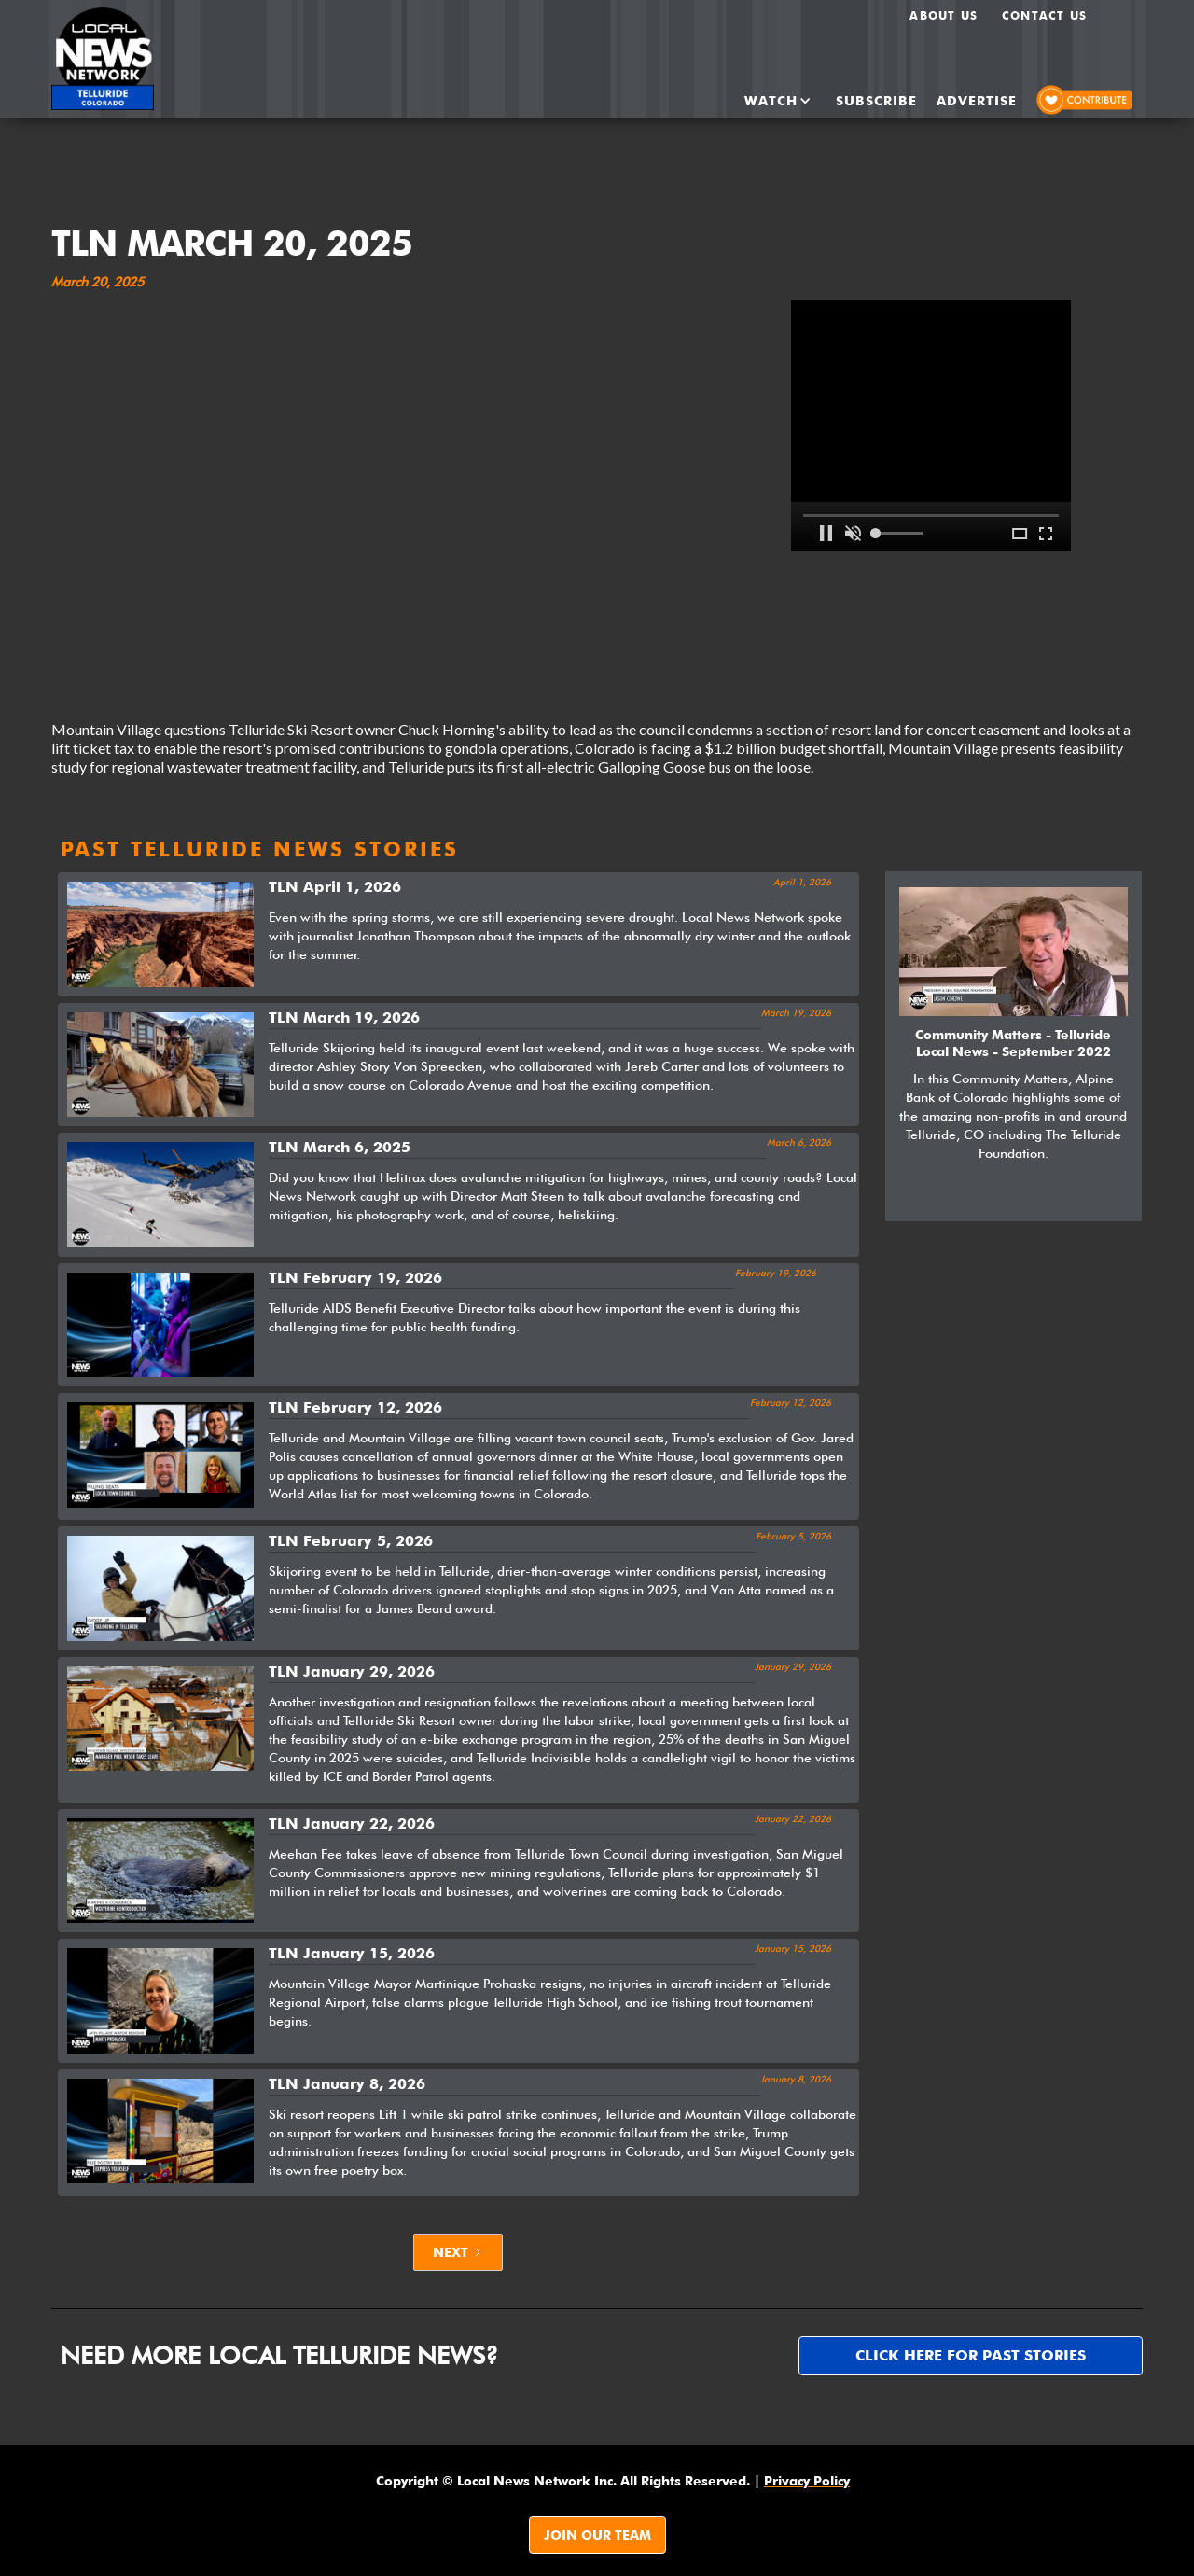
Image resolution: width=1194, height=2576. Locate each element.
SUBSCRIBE (876, 100)
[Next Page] (458, 2252)
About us (943, 15)
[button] (762, 100)
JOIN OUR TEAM (597, 2534)
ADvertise (977, 100)
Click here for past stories (970, 2355)
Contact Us (1044, 15)
